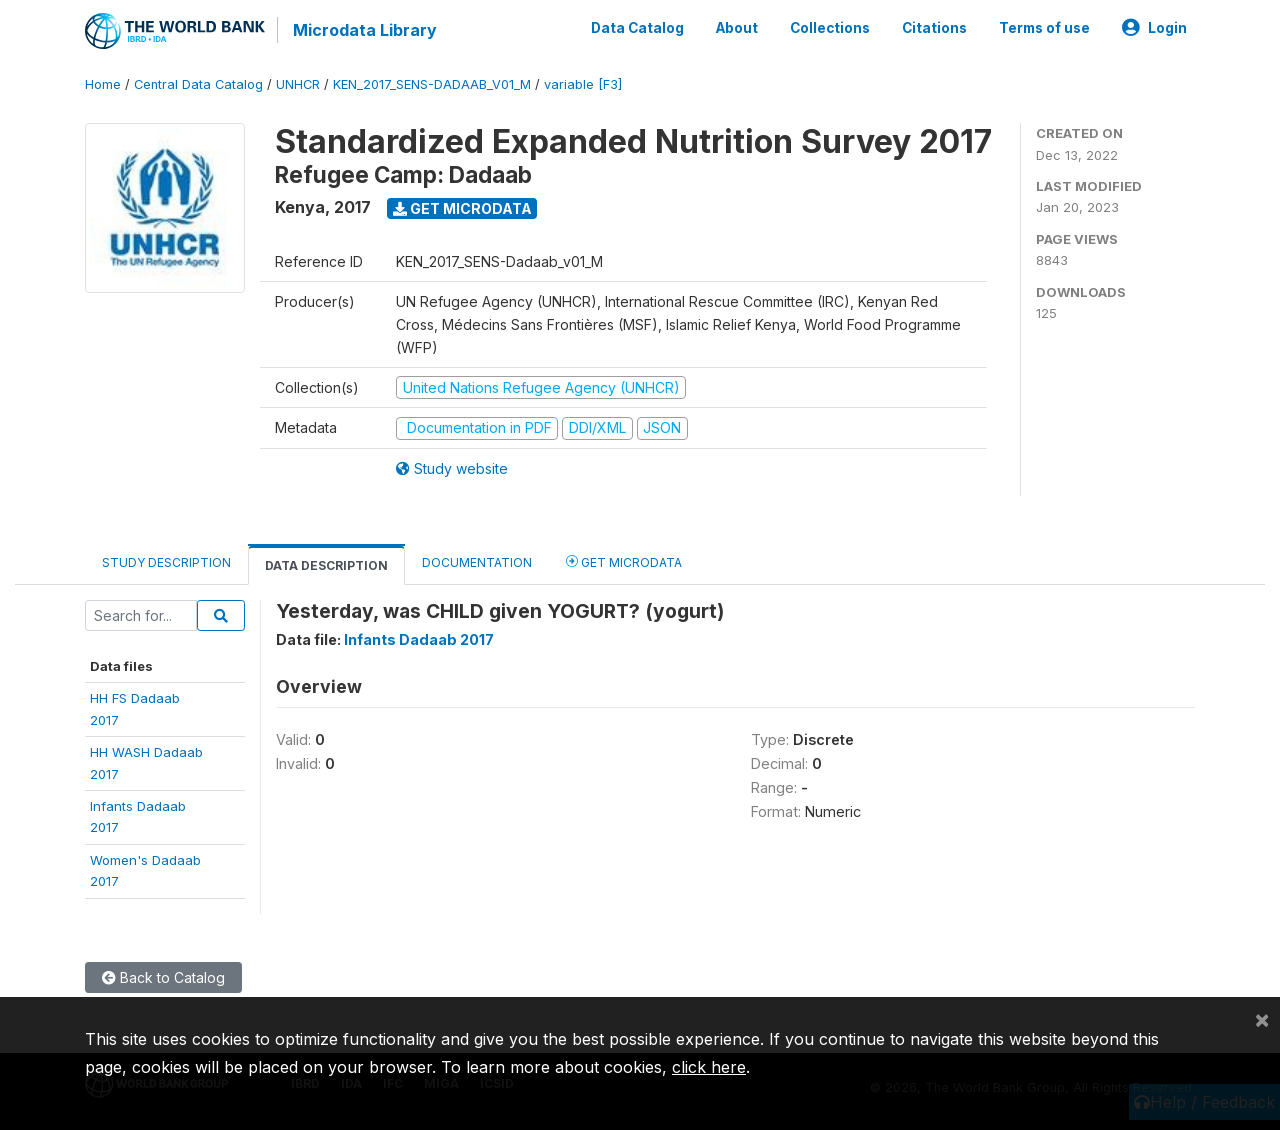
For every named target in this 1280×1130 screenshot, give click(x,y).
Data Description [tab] (326, 565)
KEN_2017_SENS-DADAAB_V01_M (432, 84)
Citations (934, 28)
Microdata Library (365, 30)
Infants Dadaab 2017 (419, 639)
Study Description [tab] (166, 562)
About (737, 28)
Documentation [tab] (477, 562)
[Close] (1262, 1019)
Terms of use (1044, 28)
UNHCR (298, 84)
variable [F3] (583, 84)
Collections (830, 28)
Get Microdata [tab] (624, 561)
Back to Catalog (163, 977)
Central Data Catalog (198, 84)
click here (709, 1067)
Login (1154, 28)
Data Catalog (637, 28)
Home (103, 84)
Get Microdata (462, 208)
